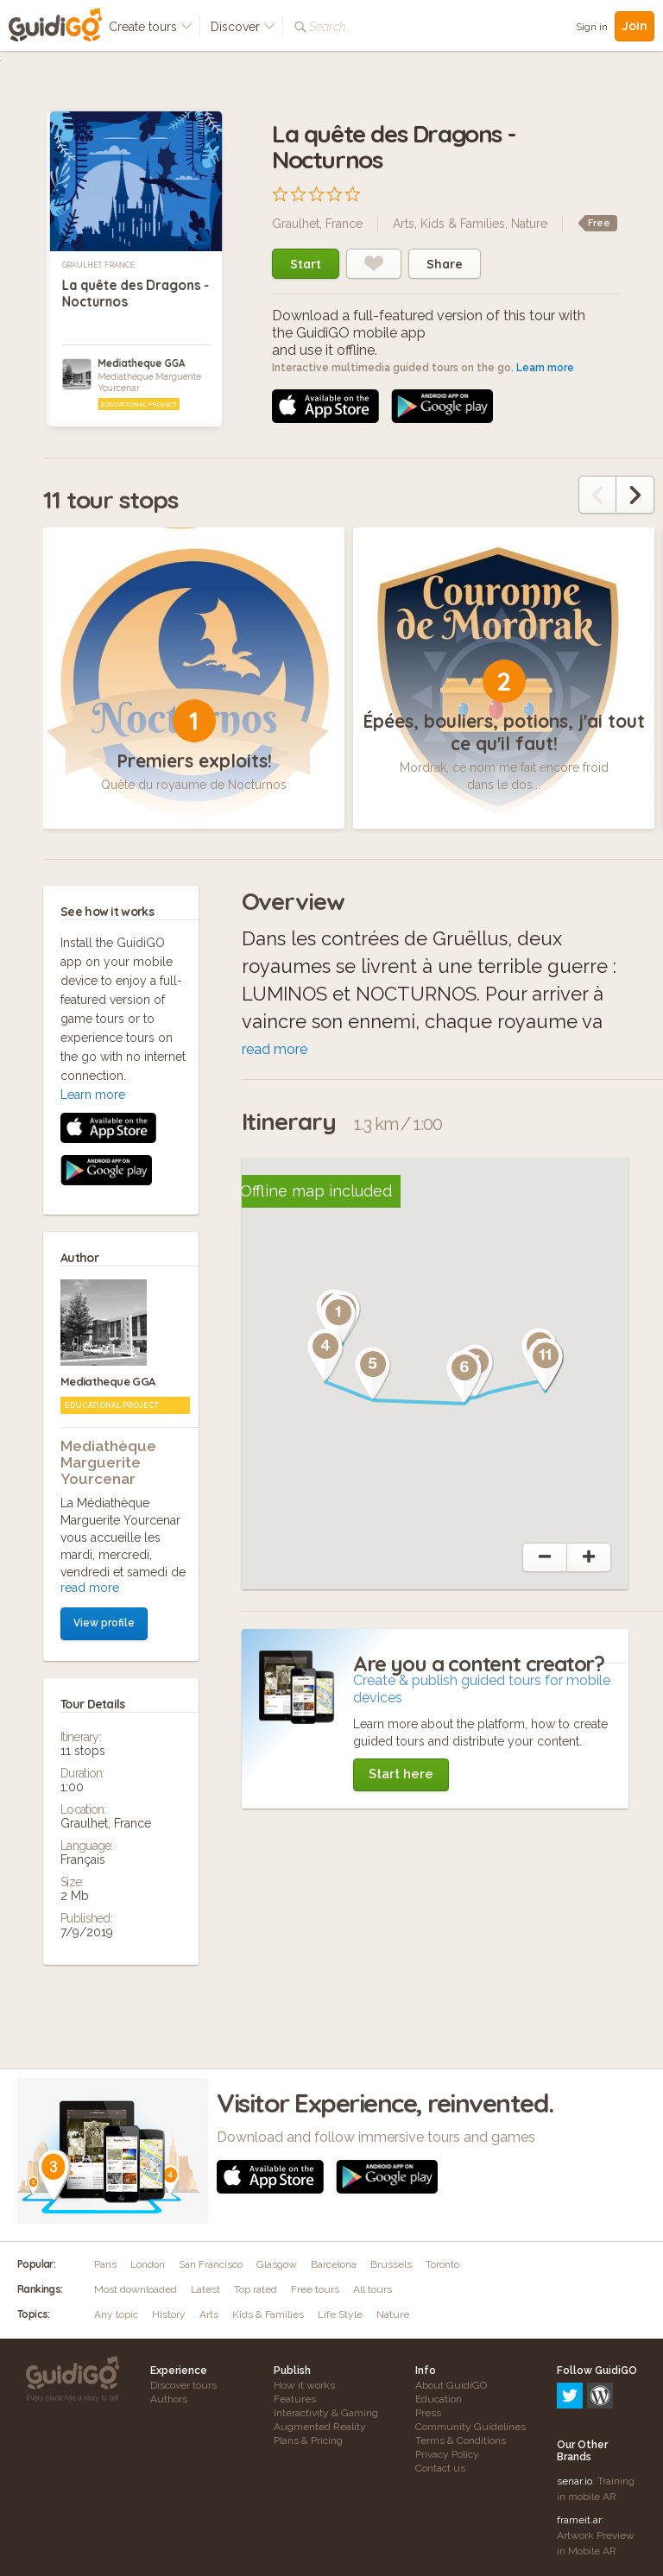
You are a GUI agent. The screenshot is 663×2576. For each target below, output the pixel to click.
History (169, 2314)
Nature (529, 223)
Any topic (116, 2314)
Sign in (592, 27)
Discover (243, 27)
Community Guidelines (470, 2427)
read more (89, 1241)
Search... (330, 27)
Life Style (340, 2314)
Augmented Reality (320, 2427)
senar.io (574, 2407)
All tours (372, 2289)
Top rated (255, 2289)
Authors (168, 2399)
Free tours (315, 2289)
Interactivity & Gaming (326, 2413)
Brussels (391, 2264)
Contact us (440, 2468)
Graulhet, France (98, 265)
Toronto (442, 2264)
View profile (104, 1277)
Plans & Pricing (308, 2440)
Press (428, 2413)
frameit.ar (579, 2446)
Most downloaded (135, 2289)
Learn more (545, 368)
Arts (403, 223)
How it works (304, 2385)
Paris (105, 2264)
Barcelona (334, 2264)
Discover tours (183, 2385)
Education (438, 2399)
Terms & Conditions (460, 2440)
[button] (280, 1318)
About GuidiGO (451, 2385)
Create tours (151, 27)
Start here (401, 1774)
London (147, 2264)
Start (305, 264)
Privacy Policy (447, 2454)
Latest (205, 2289)
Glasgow (276, 2264)
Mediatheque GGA (141, 363)
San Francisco (211, 2264)
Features (295, 2399)
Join (634, 26)
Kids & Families (462, 223)
